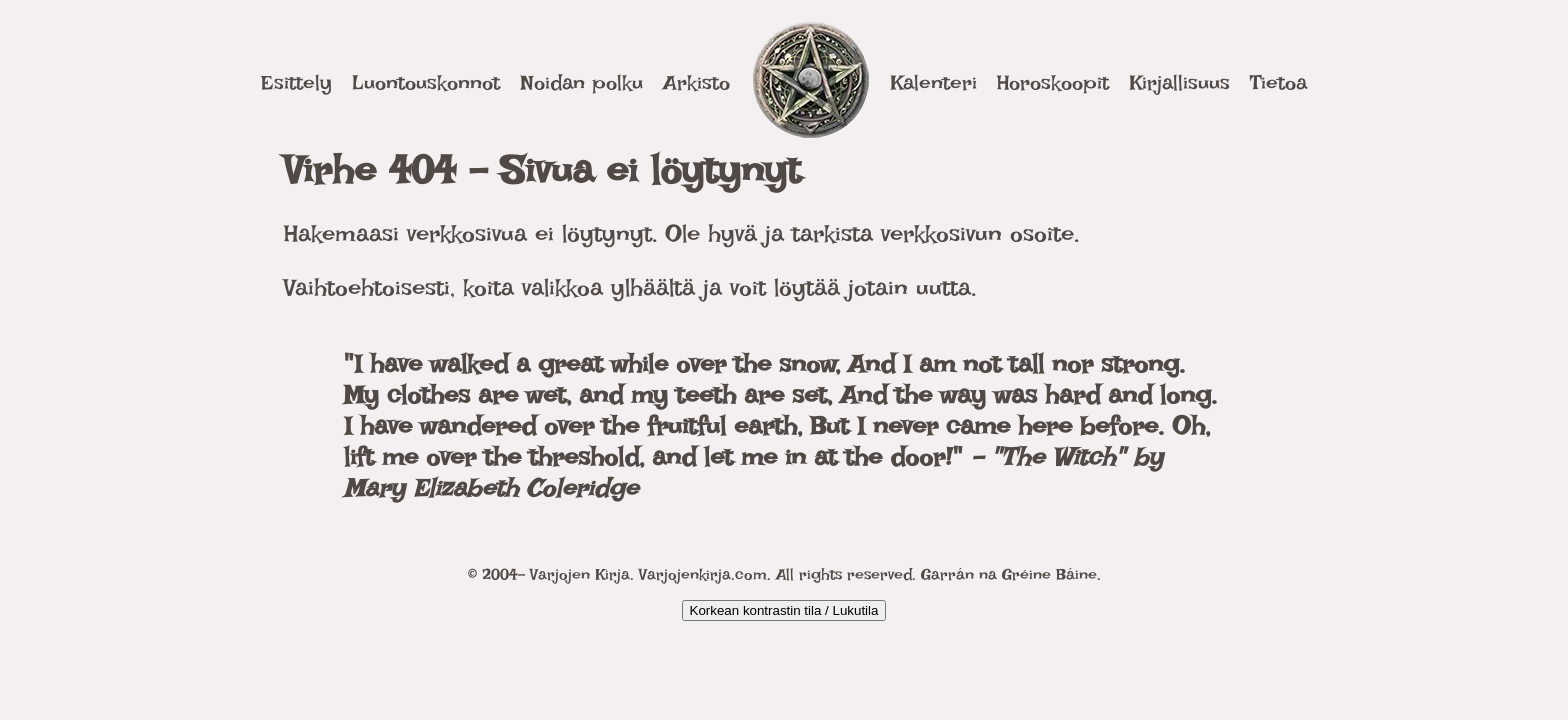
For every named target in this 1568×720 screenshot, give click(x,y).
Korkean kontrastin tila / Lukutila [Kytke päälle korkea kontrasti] (784, 610)
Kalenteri (933, 82)
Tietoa (1278, 82)
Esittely (296, 82)
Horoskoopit (1053, 82)
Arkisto (696, 82)
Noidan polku (581, 82)
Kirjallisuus (1179, 82)
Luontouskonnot (426, 82)
